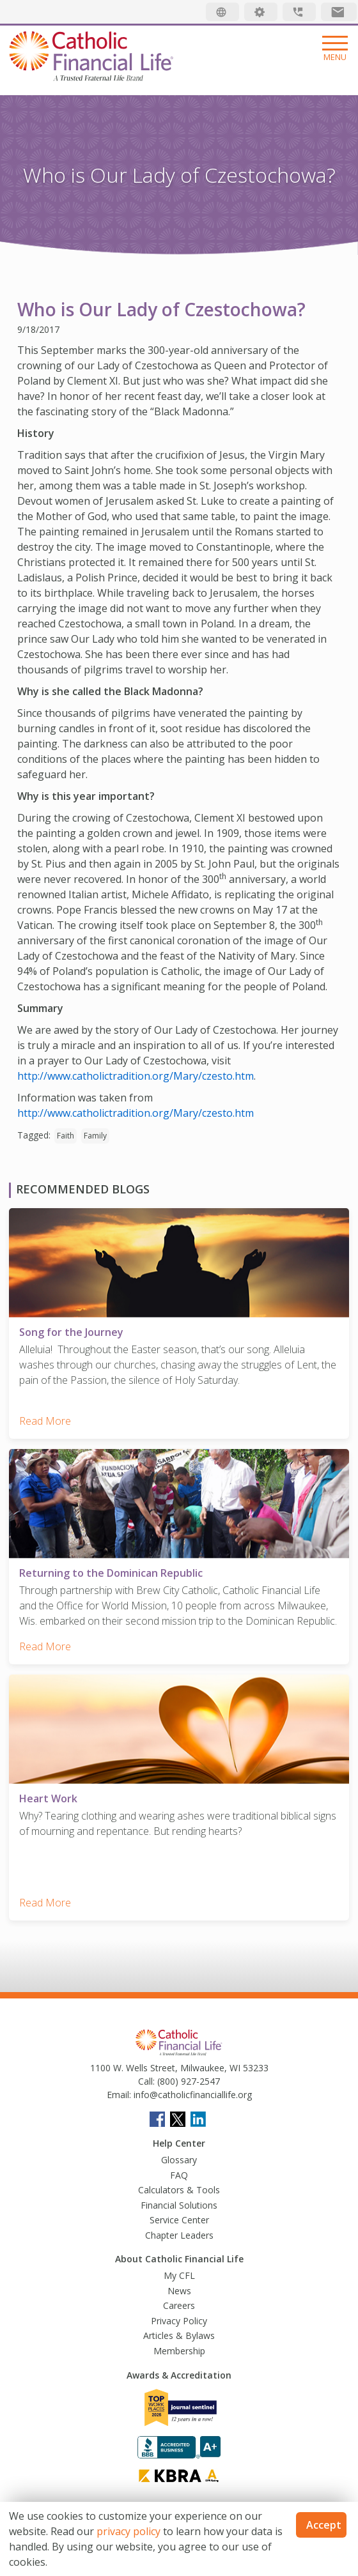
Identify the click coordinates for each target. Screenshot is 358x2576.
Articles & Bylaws (179, 2335)
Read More (45, 1421)
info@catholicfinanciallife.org (191, 2095)
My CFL (179, 2275)
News (179, 2291)
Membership (179, 2351)
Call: (146, 2081)
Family (95, 1135)
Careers (179, 2305)
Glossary (179, 2160)
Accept (323, 2525)
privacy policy (128, 2531)
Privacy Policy (179, 2321)
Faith (65, 1135)
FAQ (179, 2175)
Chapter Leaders (179, 2235)
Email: (119, 2095)
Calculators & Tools (179, 2190)
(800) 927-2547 (187, 2081)
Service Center (179, 2220)
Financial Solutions (179, 2205)
